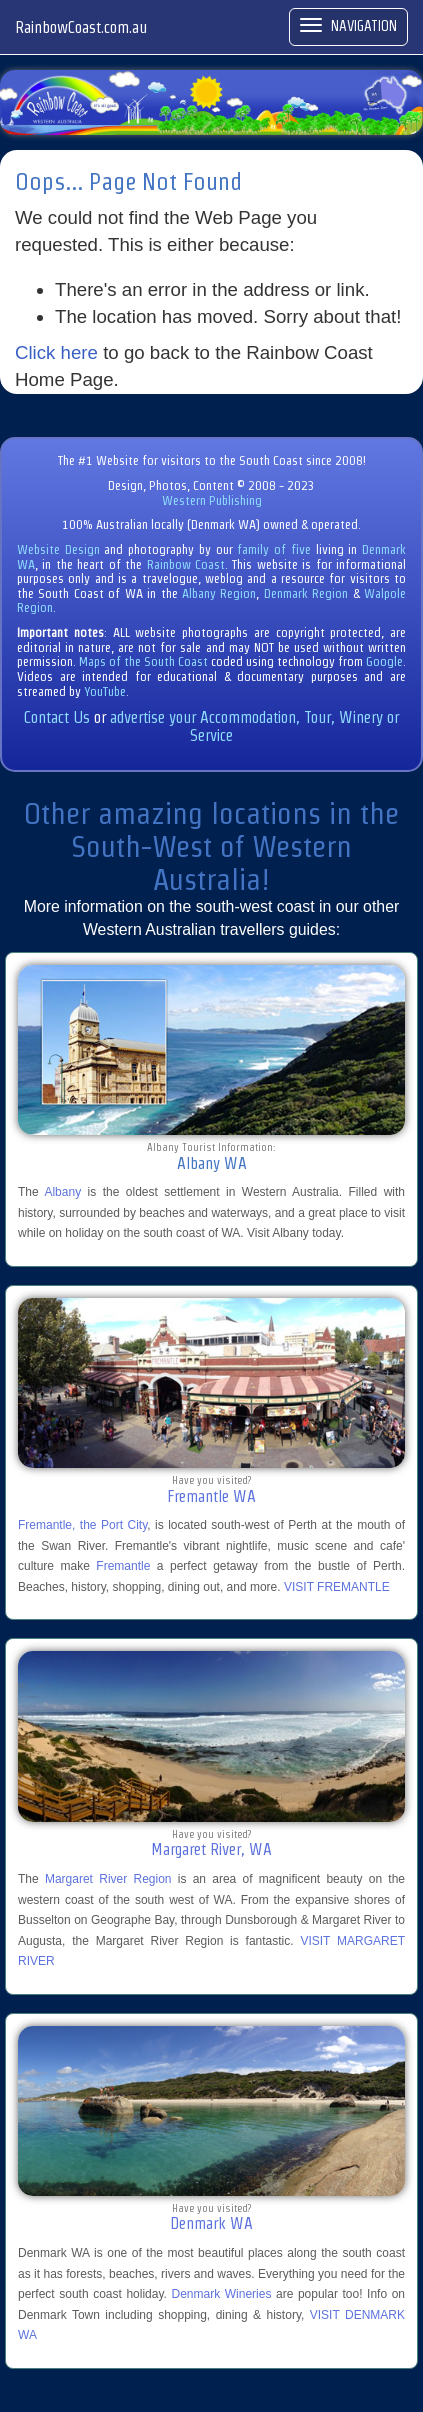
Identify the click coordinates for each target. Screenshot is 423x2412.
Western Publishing (212, 500)
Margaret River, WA (211, 1849)
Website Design (58, 549)
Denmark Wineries (221, 2294)
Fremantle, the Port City (82, 1525)
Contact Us (57, 717)
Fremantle (123, 1566)
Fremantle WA (211, 1496)
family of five (276, 549)
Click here (56, 352)
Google (384, 661)
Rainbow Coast (186, 564)
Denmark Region (306, 593)
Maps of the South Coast (143, 661)
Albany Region (219, 593)
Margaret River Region (108, 1879)
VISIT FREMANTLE (337, 1587)
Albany (62, 1192)
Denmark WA (211, 2223)
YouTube (105, 691)
